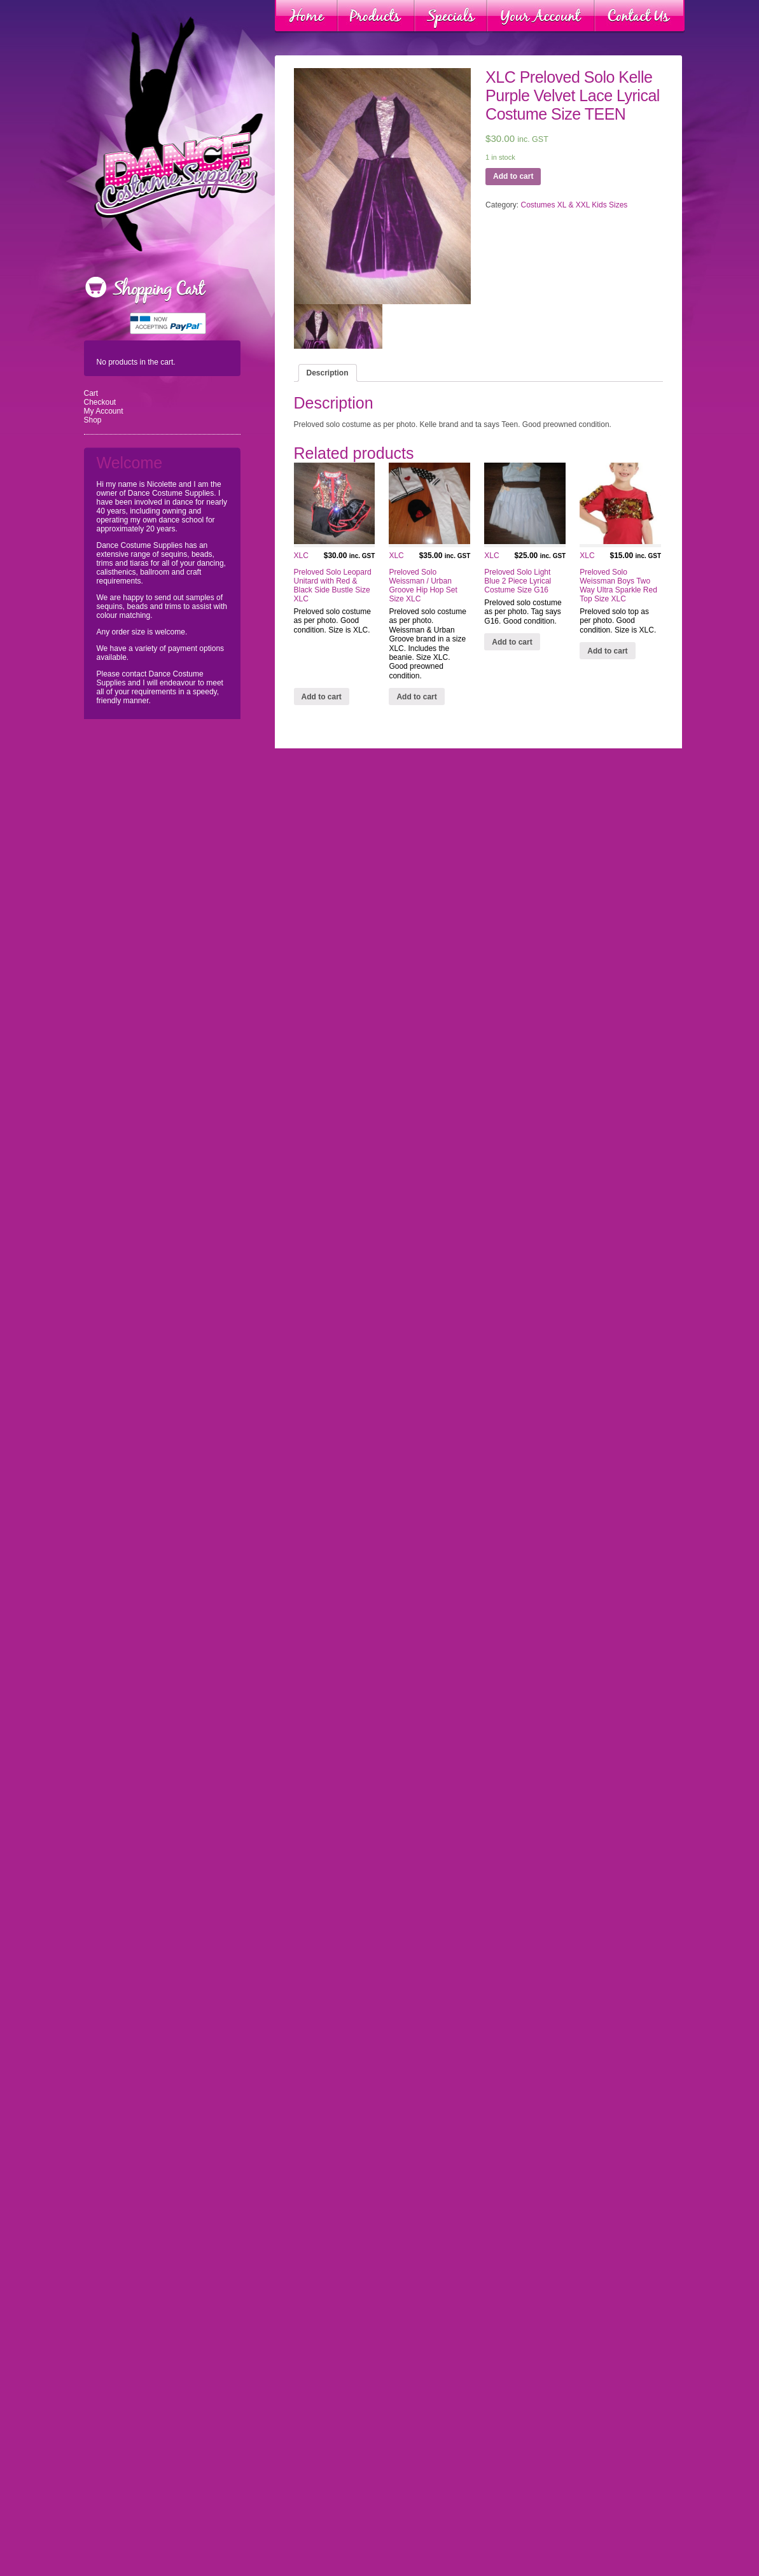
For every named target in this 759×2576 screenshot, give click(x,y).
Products (376, 16)
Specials (450, 16)
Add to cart (513, 176)
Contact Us (639, 16)
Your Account (540, 16)
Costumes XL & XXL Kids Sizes (573, 204)
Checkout (100, 402)
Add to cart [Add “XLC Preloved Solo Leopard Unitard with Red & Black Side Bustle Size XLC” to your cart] (322, 696)
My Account (103, 411)
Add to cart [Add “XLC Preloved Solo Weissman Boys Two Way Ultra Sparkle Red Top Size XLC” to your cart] (607, 651)
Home (306, 16)
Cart (91, 393)
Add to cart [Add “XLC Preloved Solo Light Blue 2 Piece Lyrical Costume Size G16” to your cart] (512, 642)
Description (328, 372)
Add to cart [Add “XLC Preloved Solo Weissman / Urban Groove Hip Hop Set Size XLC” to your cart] (416, 696)
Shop (93, 420)
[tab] (327, 373)
